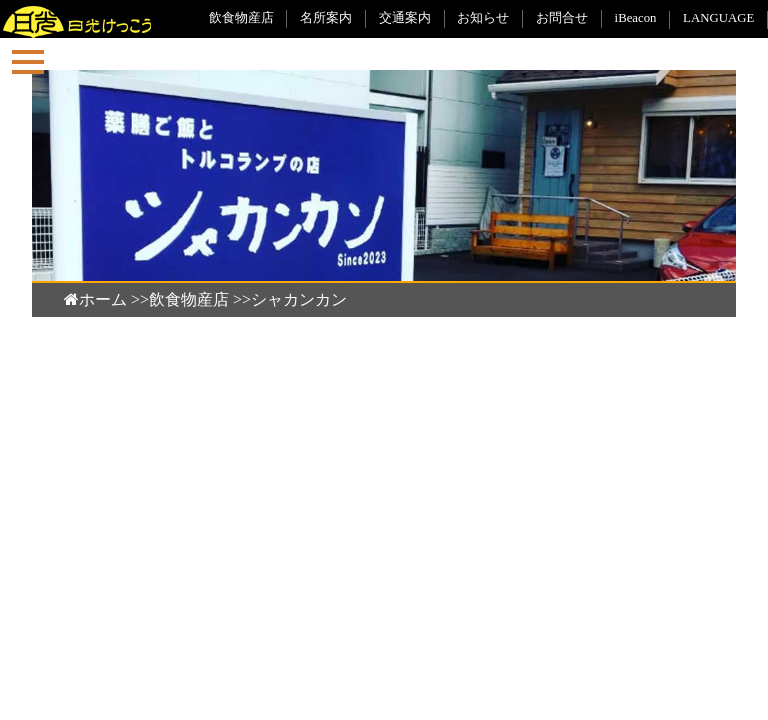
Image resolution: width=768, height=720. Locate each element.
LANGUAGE (718, 18)
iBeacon (636, 18)
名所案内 (326, 18)
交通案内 (405, 18)
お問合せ (562, 18)
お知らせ (483, 18)
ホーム (95, 299)
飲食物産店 (241, 18)
